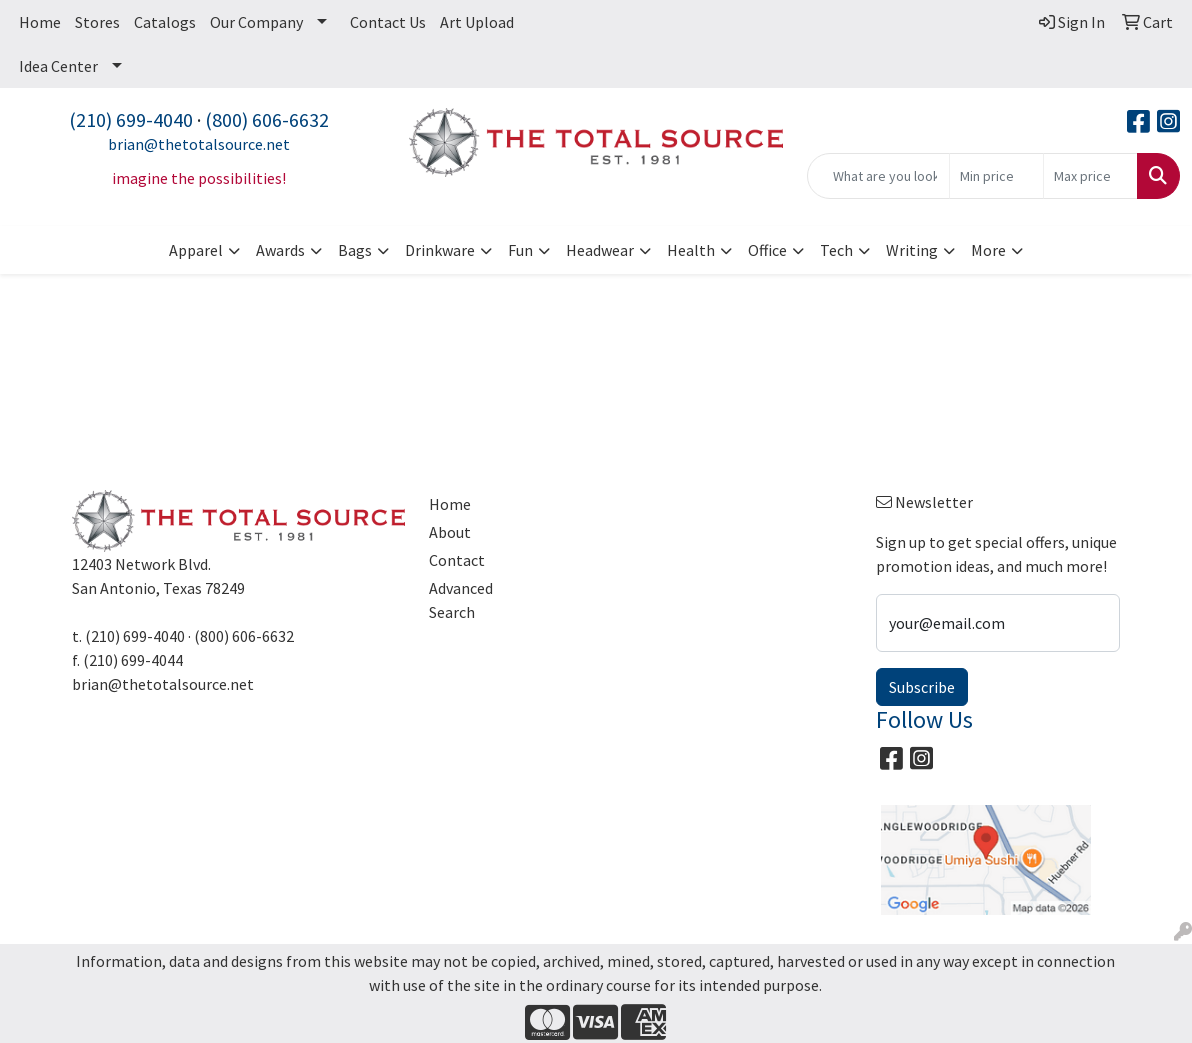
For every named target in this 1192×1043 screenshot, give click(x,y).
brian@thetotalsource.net (199, 144)
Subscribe (922, 687)
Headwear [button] (600, 250)
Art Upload (477, 22)
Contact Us (388, 22)
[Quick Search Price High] (1090, 176)
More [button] (988, 250)
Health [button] (691, 250)
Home (40, 22)
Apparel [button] (196, 250)
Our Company (256, 22)
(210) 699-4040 (131, 119)
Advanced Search (461, 600)
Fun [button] (520, 250)
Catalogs (165, 22)
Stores (97, 22)
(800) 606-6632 (267, 119)
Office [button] (767, 250)
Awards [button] (280, 250)
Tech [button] (836, 250)
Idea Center (58, 66)
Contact (457, 560)
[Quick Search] (878, 176)
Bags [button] (355, 250)
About (450, 532)
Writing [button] (912, 250)
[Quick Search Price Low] (996, 176)
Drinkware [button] (440, 250)
